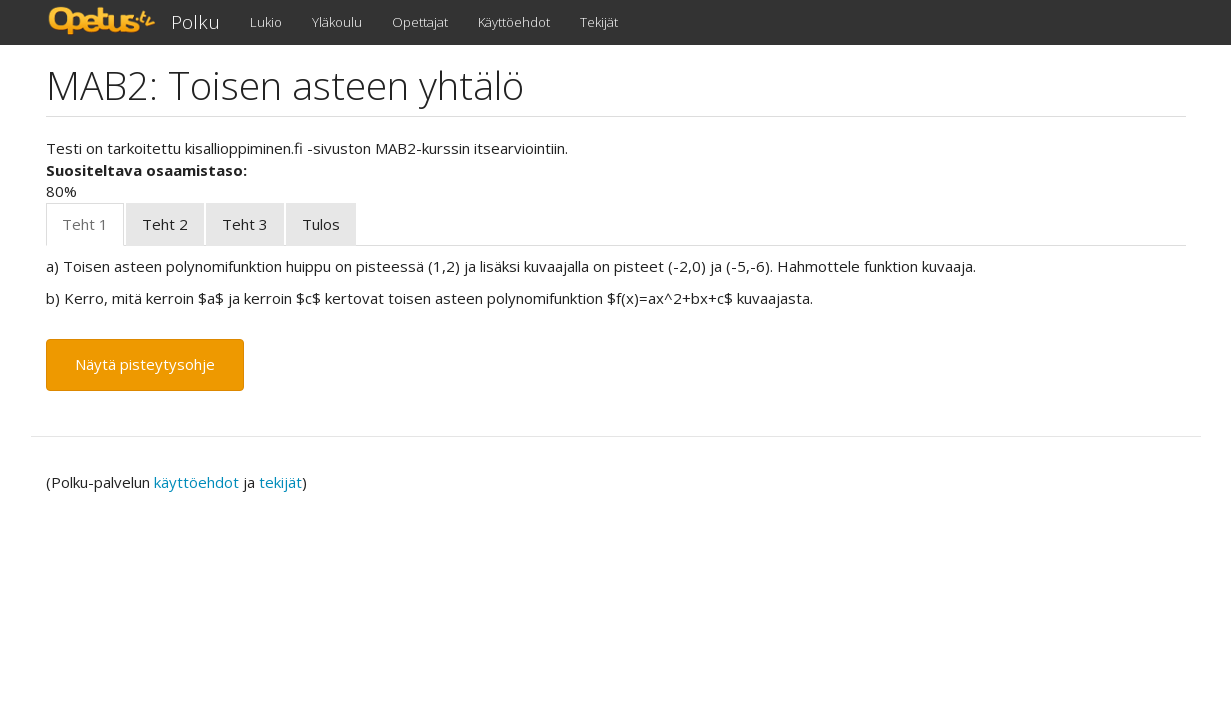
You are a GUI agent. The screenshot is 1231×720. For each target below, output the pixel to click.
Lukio (266, 22)
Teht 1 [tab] (85, 224)
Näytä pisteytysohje (145, 364)
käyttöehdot (196, 482)
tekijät (280, 482)
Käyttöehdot (514, 22)
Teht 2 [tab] (165, 224)
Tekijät (599, 22)
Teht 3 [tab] (245, 224)
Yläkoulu (337, 22)
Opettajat (420, 22)
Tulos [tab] (321, 224)
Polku (195, 22)
